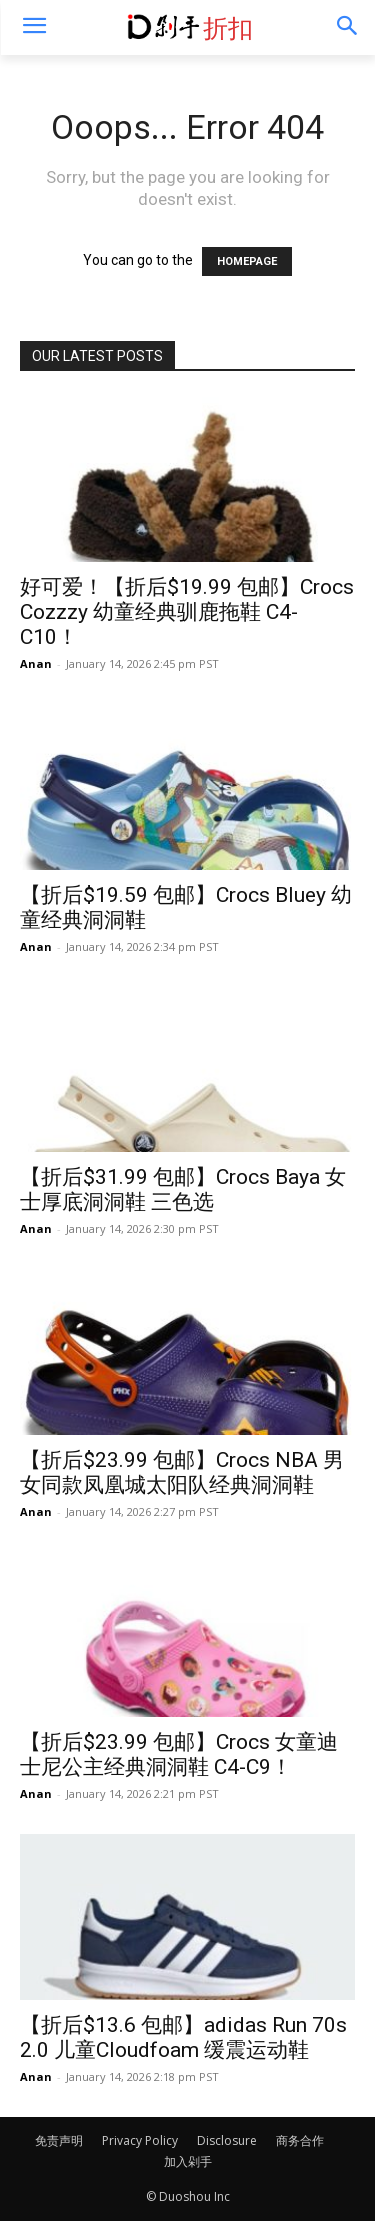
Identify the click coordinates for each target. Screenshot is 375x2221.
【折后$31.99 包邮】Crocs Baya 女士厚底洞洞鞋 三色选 (183, 1189)
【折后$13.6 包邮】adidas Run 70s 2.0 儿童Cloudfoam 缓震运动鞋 (183, 2037)
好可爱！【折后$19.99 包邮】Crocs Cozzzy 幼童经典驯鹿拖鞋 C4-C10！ (187, 612)
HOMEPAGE (247, 261)
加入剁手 (188, 2161)
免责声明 (59, 2140)
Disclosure (227, 2140)
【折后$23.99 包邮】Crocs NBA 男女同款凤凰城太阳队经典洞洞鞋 (182, 1472)
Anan (36, 663)
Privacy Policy (140, 2140)
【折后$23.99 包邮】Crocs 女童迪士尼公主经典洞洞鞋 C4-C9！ (179, 1754)
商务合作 (300, 2140)
